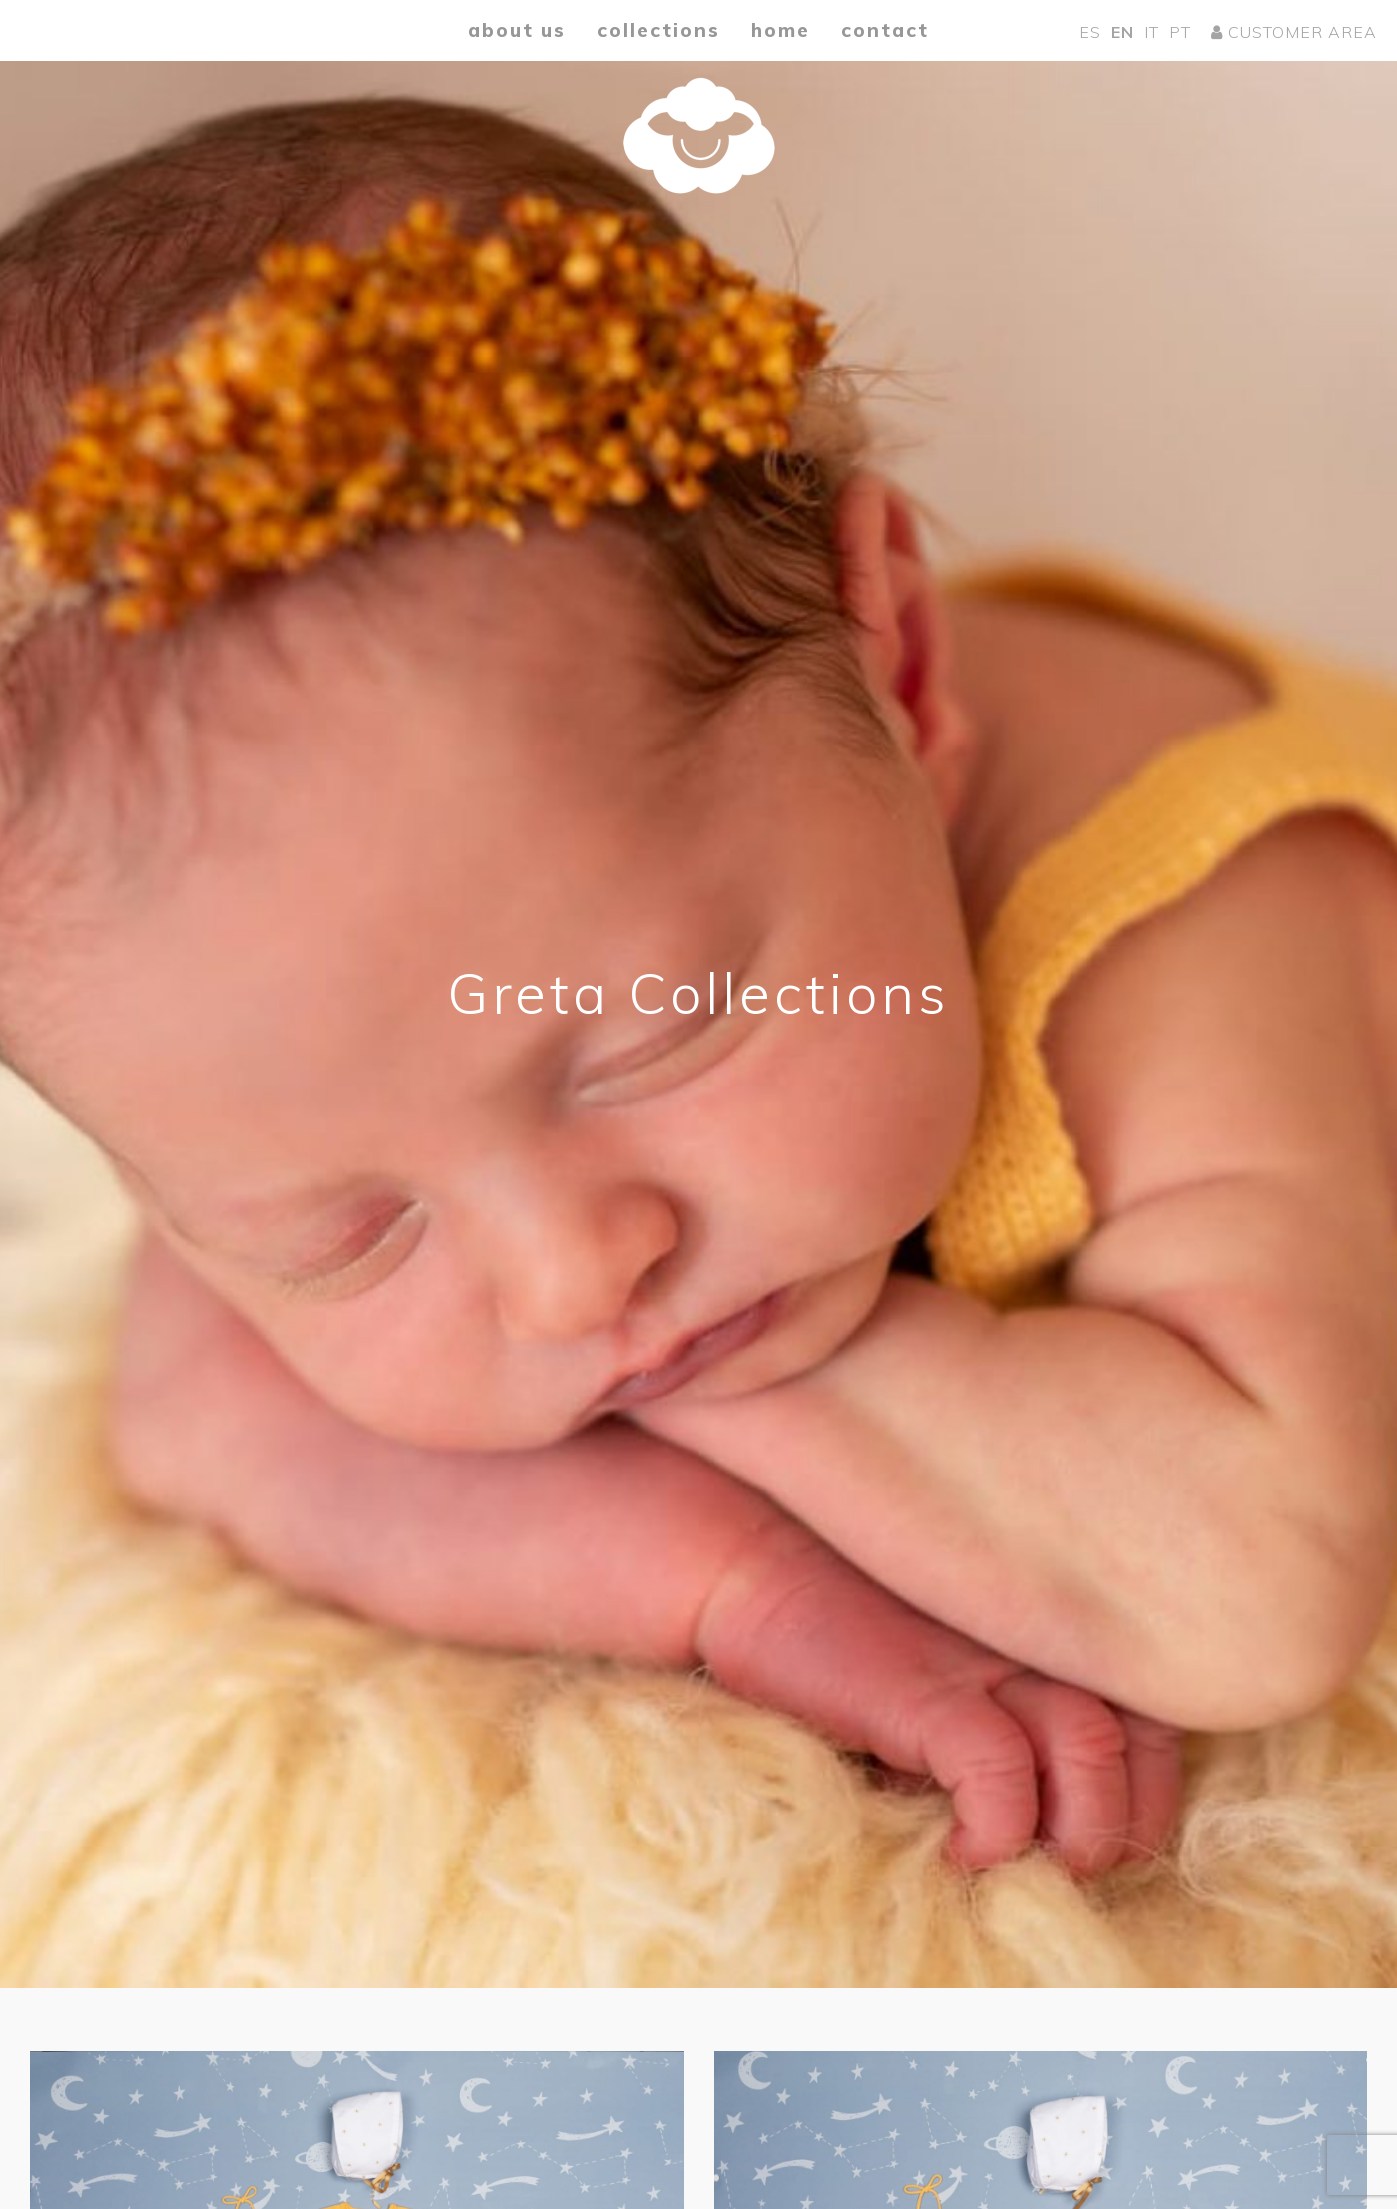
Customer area (1294, 32)
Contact (885, 30)
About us (517, 30)
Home (780, 30)
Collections (658, 30)
